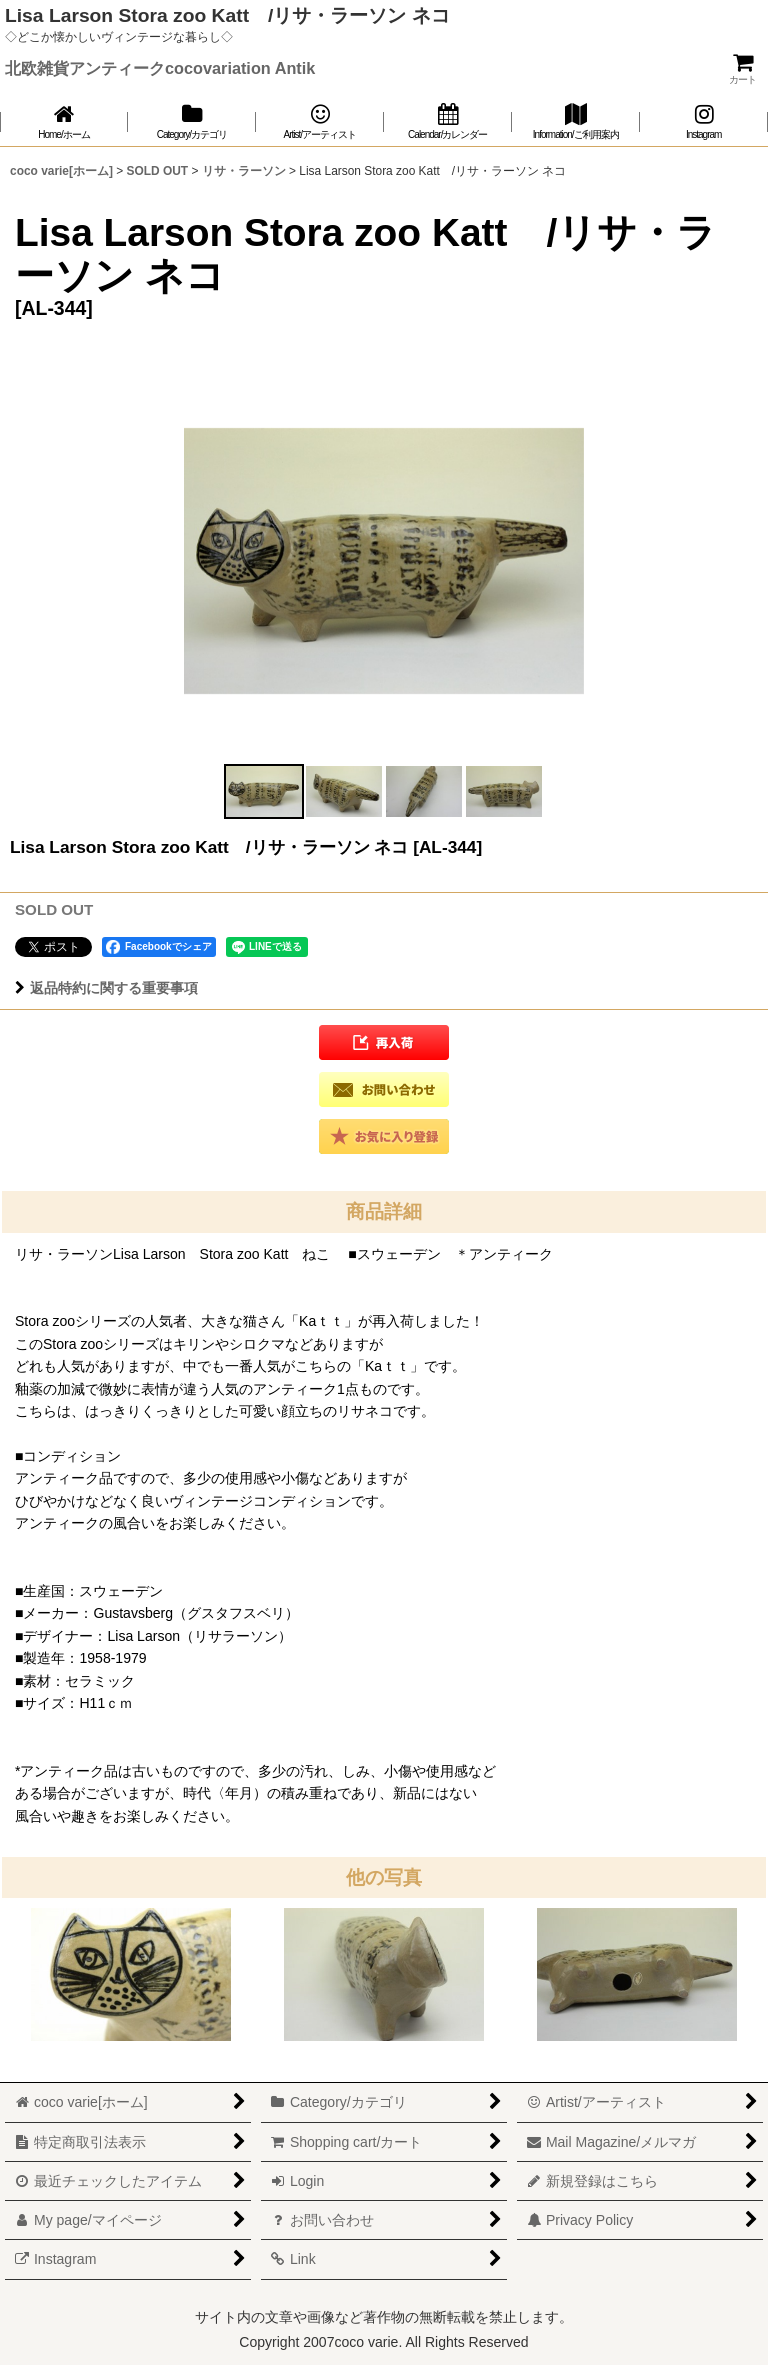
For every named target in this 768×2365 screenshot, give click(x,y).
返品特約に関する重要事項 (106, 988)
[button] (264, 791)
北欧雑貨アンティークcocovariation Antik (160, 68)
